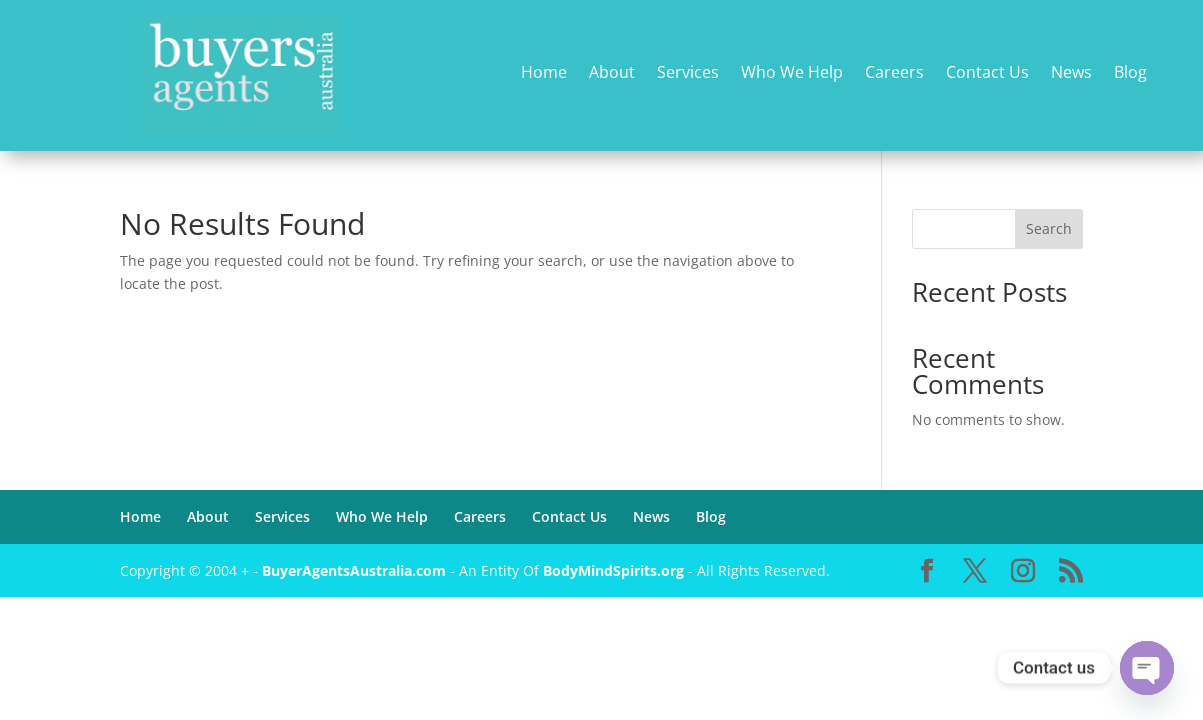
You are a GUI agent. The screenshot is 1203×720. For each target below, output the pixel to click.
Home (544, 73)
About (612, 73)
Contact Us (987, 73)
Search (1049, 228)
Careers (894, 73)
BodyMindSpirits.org (613, 570)
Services (688, 73)
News (1071, 73)
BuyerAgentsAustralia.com (356, 570)
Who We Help (792, 73)
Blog (1130, 73)
